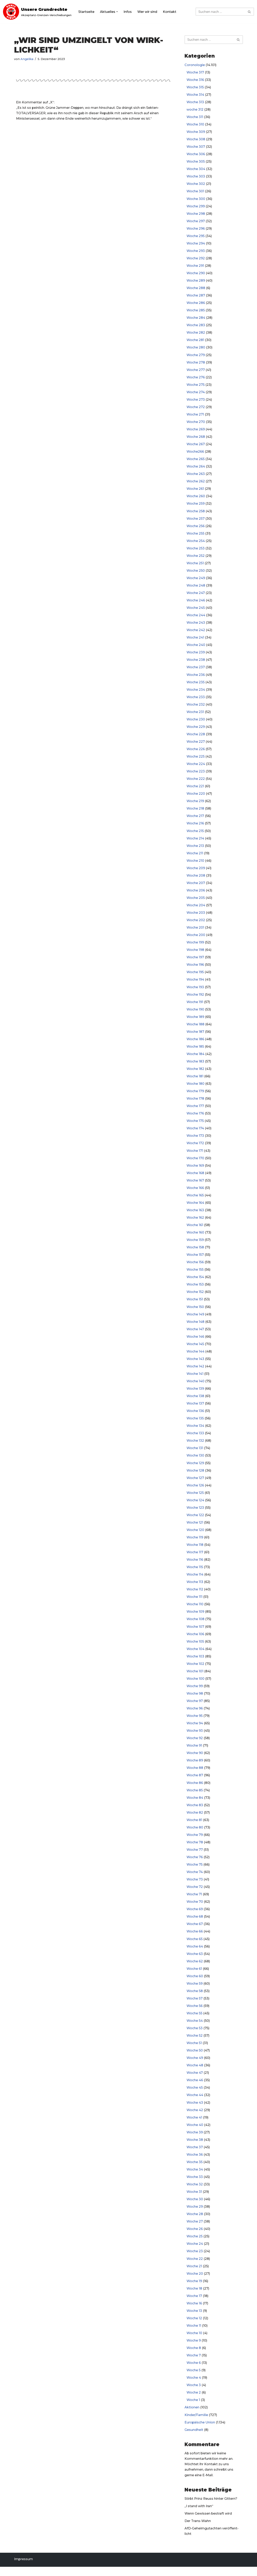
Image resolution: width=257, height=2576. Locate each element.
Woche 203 (196, 916)
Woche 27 (195, 2230)
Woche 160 (195, 1237)
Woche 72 (195, 1894)
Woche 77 (195, 1856)
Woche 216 (195, 826)
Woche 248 (196, 587)
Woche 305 (196, 162)
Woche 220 (196, 796)
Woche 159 (195, 1244)
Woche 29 (195, 2215)
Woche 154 (195, 1281)
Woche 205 (196, 901)
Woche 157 (195, 1259)
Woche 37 (195, 2155)
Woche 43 (195, 2110)
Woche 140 (195, 1386)
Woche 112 (195, 1595)
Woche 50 (195, 2058)
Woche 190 (195, 1013)
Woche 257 (196, 520)
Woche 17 (194, 2304)
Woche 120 (195, 1535)
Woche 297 (196, 222)
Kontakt (169, 12)
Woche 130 (195, 1461)
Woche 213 (195, 849)
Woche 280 (196, 348)
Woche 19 (194, 2289)
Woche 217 (195, 819)
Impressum (23, 2568)
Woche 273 (196, 401)
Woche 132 (195, 1446)
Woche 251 (195, 565)
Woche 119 (195, 1543)
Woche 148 (195, 1326)
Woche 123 (195, 1513)
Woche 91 (194, 1752)
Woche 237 (196, 669)
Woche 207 (196, 886)
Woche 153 (195, 1289)
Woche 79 (195, 1841)
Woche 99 (195, 1692)
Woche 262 (196, 483)
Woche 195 (195, 976)
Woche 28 (195, 2222)
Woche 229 (196, 729)
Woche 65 (195, 1946)
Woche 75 (195, 1871)
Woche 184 (195, 1058)
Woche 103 (195, 1662)
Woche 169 (195, 1170)
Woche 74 (195, 1879)
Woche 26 (195, 2237)
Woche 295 (196, 236)
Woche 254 (196, 543)
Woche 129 (195, 1468)
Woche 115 (195, 1573)
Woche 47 (195, 2080)
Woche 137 (195, 1409)
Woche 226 (196, 752)
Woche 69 (195, 1916)
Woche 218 (195, 811)
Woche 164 (195, 1207)
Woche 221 (195, 789)
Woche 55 (194, 2021)
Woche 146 (195, 1341)
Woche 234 (196, 692)
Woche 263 (196, 475)
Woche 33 (195, 2185)
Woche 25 (195, 2245)
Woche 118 (195, 1550)
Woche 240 (196, 647)
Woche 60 (195, 1983)
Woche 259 (196, 505)
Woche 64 (195, 1953)
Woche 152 (195, 1297)
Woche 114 (195, 1580)
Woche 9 (194, 2349)
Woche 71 (194, 1901)
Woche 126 (195, 1491)
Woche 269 (196, 431)
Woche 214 (195, 841)
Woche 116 (195, 1565)
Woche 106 (195, 1640)
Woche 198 (195, 953)
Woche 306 (196, 154)
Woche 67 (195, 1931)
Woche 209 (196, 871)
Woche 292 (196, 259)
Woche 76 (195, 1864)
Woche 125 (195, 1498)
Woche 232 (196, 707)
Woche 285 (196, 311)
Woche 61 (194, 1976)
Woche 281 (195, 341)
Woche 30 (195, 2207)
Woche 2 (194, 2401)
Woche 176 (195, 1117)
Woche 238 (196, 662)
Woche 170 (195, 1162)
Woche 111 (194, 1602)
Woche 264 (196, 468)
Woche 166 (195, 1192)
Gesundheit (194, 2439)
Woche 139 (195, 1393)
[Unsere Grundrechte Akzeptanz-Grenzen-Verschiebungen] (37, 12)
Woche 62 (195, 1968)
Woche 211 (195, 856)
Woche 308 (196, 140)
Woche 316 (195, 80)
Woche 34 (195, 2177)
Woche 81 (194, 1826)
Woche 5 (194, 2379)
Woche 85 (195, 1797)
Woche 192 (195, 998)
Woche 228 (196, 737)
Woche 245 (196, 610)
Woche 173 (195, 1140)
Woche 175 (195, 1125)
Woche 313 (195, 102)
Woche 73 (195, 1886)
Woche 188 (195, 1028)
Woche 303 (196, 177)
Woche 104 (195, 1655)
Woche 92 (195, 1744)
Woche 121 (195, 1528)
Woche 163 (195, 1214)
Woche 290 (196, 274)
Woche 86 (195, 1789)
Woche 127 (195, 1483)
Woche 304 (196, 169)
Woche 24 (195, 2252)
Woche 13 (194, 2319)
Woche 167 (195, 1185)
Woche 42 (195, 2118)
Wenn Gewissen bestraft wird (208, 2523)
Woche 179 (195, 1095)
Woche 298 (196, 214)
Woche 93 (195, 1737)
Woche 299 (196, 207)
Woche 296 (196, 229)
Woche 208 (196, 878)
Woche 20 (195, 2282)
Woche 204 (196, 908)
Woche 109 (195, 1618)
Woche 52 (195, 2043)
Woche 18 (194, 2297)
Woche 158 (195, 1252)
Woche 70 (195, 1909)
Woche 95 (195, 1722)
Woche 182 (195, 1073)
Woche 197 (195, 961)
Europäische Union (200, 2431)
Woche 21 (194, 2274)
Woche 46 (195, 2088)
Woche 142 (195, 1371)
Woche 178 (195, 1102)
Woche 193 (195, 990)
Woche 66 (195, 1938)
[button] (117, 11)
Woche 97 (195, 1707)
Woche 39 (195, 2140)
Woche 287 (196, 296)
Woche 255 (195, 535)
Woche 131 (195, 1453)
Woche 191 (195, 1005)
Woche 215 (195, 834)
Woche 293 (196, 251)
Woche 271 (195, 416)
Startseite (86, 12)
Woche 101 (195, 1677)
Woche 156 (195, 1267)
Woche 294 (196, 244)
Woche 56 (195, 2013)
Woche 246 (196, 602)
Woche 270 (196, 423)
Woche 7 (194, 2364)
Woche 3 (194, 2394)
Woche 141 (195, 1379)
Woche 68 (195, 1923)
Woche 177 (195, 1110)
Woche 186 (195, 1043)
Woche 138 (195, 1401)
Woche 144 (195, 1356)
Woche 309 (196, 132)
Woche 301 (195, 192)
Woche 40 (195, 2133)
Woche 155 (195, 1274)
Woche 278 (196, 363)
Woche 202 (196, 923)
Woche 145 (195, 1349)
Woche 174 (195, 1132)
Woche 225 (196, 759)
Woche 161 (195, 1229)
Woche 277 (196, 371)
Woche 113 (195, 1588)
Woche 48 (195, 2073)
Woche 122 (195, 1520)
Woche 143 (195, 1364)
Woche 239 (196, 655)
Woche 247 (196, 595)
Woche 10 (194, 2342)
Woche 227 (196, 744)
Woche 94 (195, 1730)
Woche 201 (195, 931)
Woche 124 (195, 1506)
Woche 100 (195, 1685)
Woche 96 (195, 1714)
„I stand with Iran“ (199, 2515)
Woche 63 (195, 1961)
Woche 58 (195, 1998)
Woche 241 (195, 640)
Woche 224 (196, 766)
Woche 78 (195, 1849)
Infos (127, 12)
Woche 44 (195, 2103)
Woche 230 (196, 722)
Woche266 (195, 453)
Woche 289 (196, 281)
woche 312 (195, 110)
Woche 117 (195, 1558)
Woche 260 (196, 498)
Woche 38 (195, 2147)
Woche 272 (196, 408)
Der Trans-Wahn (198, 2530)
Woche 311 (195, 117)
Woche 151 (195, 1304)
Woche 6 (194, 2371)
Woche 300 (196, 199)
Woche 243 (196, 625)
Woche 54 (195, 2028)
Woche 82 (195, 1819)
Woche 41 (194, 2125)
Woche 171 (195, 1155)
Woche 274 (196, 393)
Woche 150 (195, 1311)
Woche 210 (195, 864)
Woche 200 (196, 938)
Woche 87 (195, 1782)
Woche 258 (196, 513)
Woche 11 (194, 2334)
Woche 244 (196, 617)
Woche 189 (195, 1020)
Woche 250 (196, 572)
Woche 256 (196, 528)
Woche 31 (194, 2200)
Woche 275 (196, 386)
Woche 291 (195, 266)
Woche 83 (195, 1812)
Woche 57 (195, 2006)
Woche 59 (195, 1991)
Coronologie (195, 65)
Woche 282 (196, 334)
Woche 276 (196, 378)
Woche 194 (195, 983)
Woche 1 (193, 2409)
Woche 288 (196, 289)
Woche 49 (195, 2065)
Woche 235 (196, 684)
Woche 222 (196, 781)
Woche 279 (196, 356)
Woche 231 (195, 714)
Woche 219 (195, 804)
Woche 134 (195, 1431)
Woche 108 (195, 1625)
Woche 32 (195, 2192)
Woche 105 (195, 1647)
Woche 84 (195, 1804)
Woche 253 (196, 550)
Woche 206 (196, 893)
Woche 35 (195, 2170)
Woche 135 (195, 1423)
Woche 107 (195, 1632)
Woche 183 (195, 1065)
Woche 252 (196, 557)
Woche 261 (195, 490)
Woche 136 (195, 1416)
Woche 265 (196, 460)
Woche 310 (195, 124)
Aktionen (192, 2416)
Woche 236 (196, 677)
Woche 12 (194, 2327)
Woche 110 (195, 1610)
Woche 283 (196, 326)
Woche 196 (195, 968)
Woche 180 (195, 1087)
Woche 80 (195, 1834)
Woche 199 (195, 946)
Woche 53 (195, 2035)
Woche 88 (195, 1774)
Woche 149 (195, 1319)
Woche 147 (195, 1334)
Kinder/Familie (196, 2424)
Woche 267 (196, 445)
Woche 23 (195, 2259)
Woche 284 (196, 319)
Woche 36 (195, 2162)
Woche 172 (195, 1147)
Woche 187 (195, 1035)
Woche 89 (195, 1767)
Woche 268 (196, 438)
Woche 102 (195, 1670)
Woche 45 (195, 2095)
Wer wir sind (147, 12)
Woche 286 (196, 304)
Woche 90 (195, 1759)
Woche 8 (194, 2356)
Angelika (26, 59)
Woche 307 (196, 147)
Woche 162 (195, 1222)
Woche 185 (195, 1050)
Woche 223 (196, 774)
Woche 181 (195, 1080)
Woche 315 (195, 87)
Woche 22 (195, 2267)
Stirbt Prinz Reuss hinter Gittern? (211, 2508)
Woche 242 (196, 632)
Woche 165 (195, 1199)
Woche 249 (196, 580)
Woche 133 (195, 1438)
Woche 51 (194, 2050)
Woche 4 (194, 2386)
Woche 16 (194, 2312)
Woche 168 (195, 1177)
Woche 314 (195, 95)
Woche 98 (195, 1700)
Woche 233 (196, 699)
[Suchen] (220, 12)
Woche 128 (195, 1476)
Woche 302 (196, 184)
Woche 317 (195, 72)
